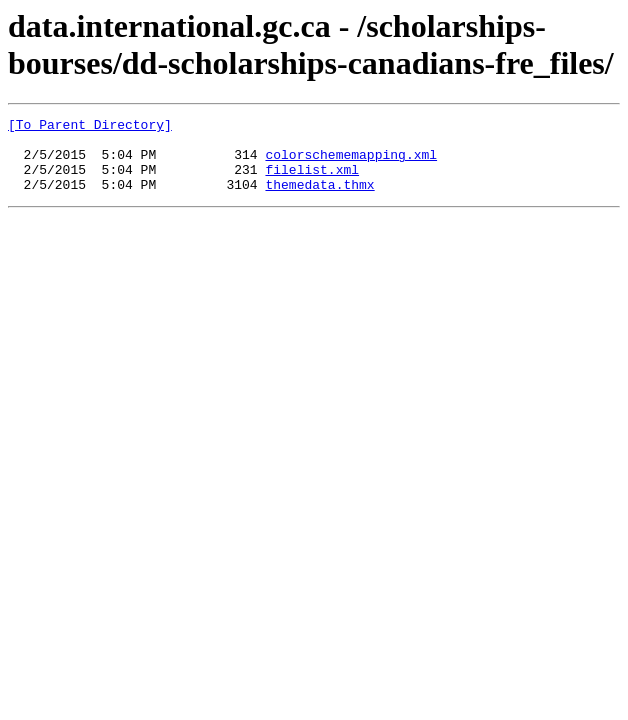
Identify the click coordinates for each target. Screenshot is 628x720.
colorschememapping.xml (351, 163)
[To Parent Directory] (90, 127)
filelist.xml (312, 181)
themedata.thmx (319, 199)
